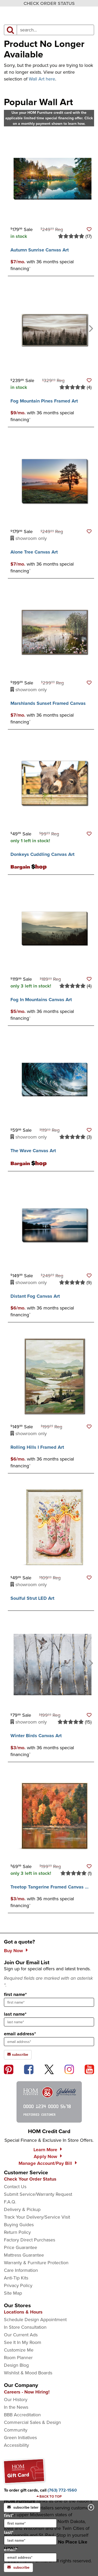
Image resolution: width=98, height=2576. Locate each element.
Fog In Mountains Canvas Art (41, 999)
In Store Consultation (25, 2327)
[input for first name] (30, 2523)
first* (30, 2520)
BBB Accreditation (22, 2414)
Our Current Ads (21, 2334)
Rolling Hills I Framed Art (37, 1447)
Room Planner (18, 2357)
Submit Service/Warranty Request (38, 2194)
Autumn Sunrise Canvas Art (39, 249)
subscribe (18, 2567)
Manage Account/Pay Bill (45, 2163)
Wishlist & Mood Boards (28, 2372)
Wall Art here (42, 79)
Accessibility (16, 2445)
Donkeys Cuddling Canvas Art (42, 854)
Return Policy (17, 2232)
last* (30, 2537)
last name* (15, 2014)
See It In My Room (22, 2342)
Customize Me (18, 2350)
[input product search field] (55, 30)
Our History (15, 2399)
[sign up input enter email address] (49, 2041)
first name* (15, 1994)
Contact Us (15, 2186)
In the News (16, 2407)
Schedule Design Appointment (35, 2319)
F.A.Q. (10, 2201)
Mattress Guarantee (24, 2255)
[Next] (90, 328)
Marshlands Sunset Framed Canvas (48, 703)
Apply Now (45, 2156)
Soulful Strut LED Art (32, 1598)
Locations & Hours (23, 2312)
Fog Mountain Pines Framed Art (44, 401)
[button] (89, 229)
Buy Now (13, 1950)
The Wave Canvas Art (33, 1150)
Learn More (45, 2149)
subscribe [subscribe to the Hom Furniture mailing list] (17, 2054)
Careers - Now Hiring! (27, 2392)
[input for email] (30, 2557)
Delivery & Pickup (22, 2209)
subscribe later (22, 2507)
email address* (20, 2033)
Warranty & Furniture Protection (36, 2262)
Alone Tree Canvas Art (34, 552)
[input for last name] (30, 2540)
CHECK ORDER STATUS (49, 3)
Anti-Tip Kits (16, 2277)
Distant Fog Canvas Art (35, 1296)
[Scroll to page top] (49, 2496)
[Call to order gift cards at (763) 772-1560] (62, 2490)
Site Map (13, 2293)
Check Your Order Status (30, 2179)
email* (30, 2554)
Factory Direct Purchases (29, 2239)
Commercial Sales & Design (32, 2422)
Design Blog (16, 2365)
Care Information (21, 2270)
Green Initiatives (20, 2437)
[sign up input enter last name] (49, 2021)
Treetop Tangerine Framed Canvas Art (50, 1886)
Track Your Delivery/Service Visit (37, 2217)
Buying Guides (19, 2224)
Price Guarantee (20, 2247)
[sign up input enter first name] (49, 2002)
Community (15, 2430)
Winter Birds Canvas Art (36, 1735)
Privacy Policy (18, 2285)
